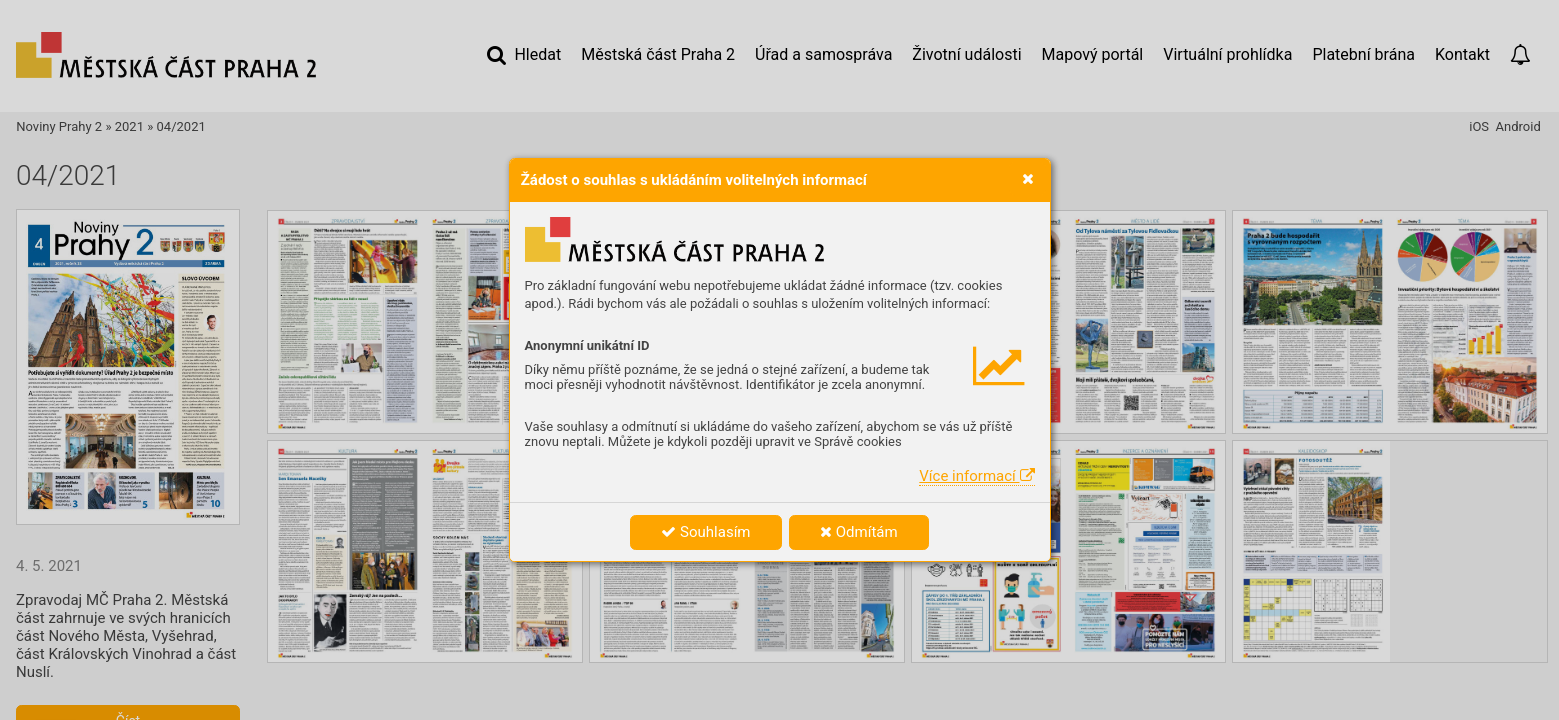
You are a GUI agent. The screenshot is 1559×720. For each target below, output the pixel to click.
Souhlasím (705, 532)
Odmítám (859, 532)
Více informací (976, 476)
